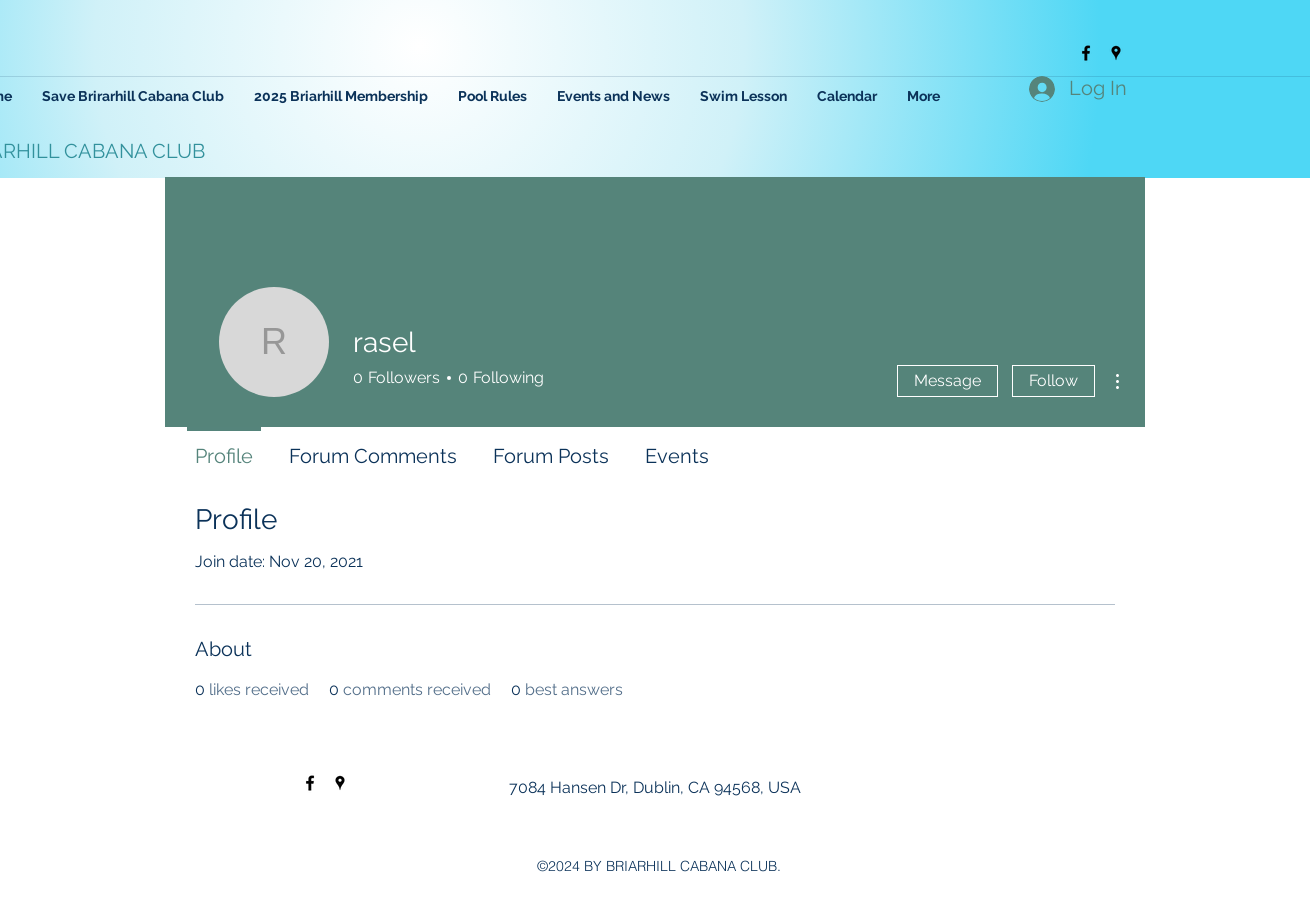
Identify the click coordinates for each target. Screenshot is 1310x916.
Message (947, 380)
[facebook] (1086, 53)
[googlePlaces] (1116, 53)
